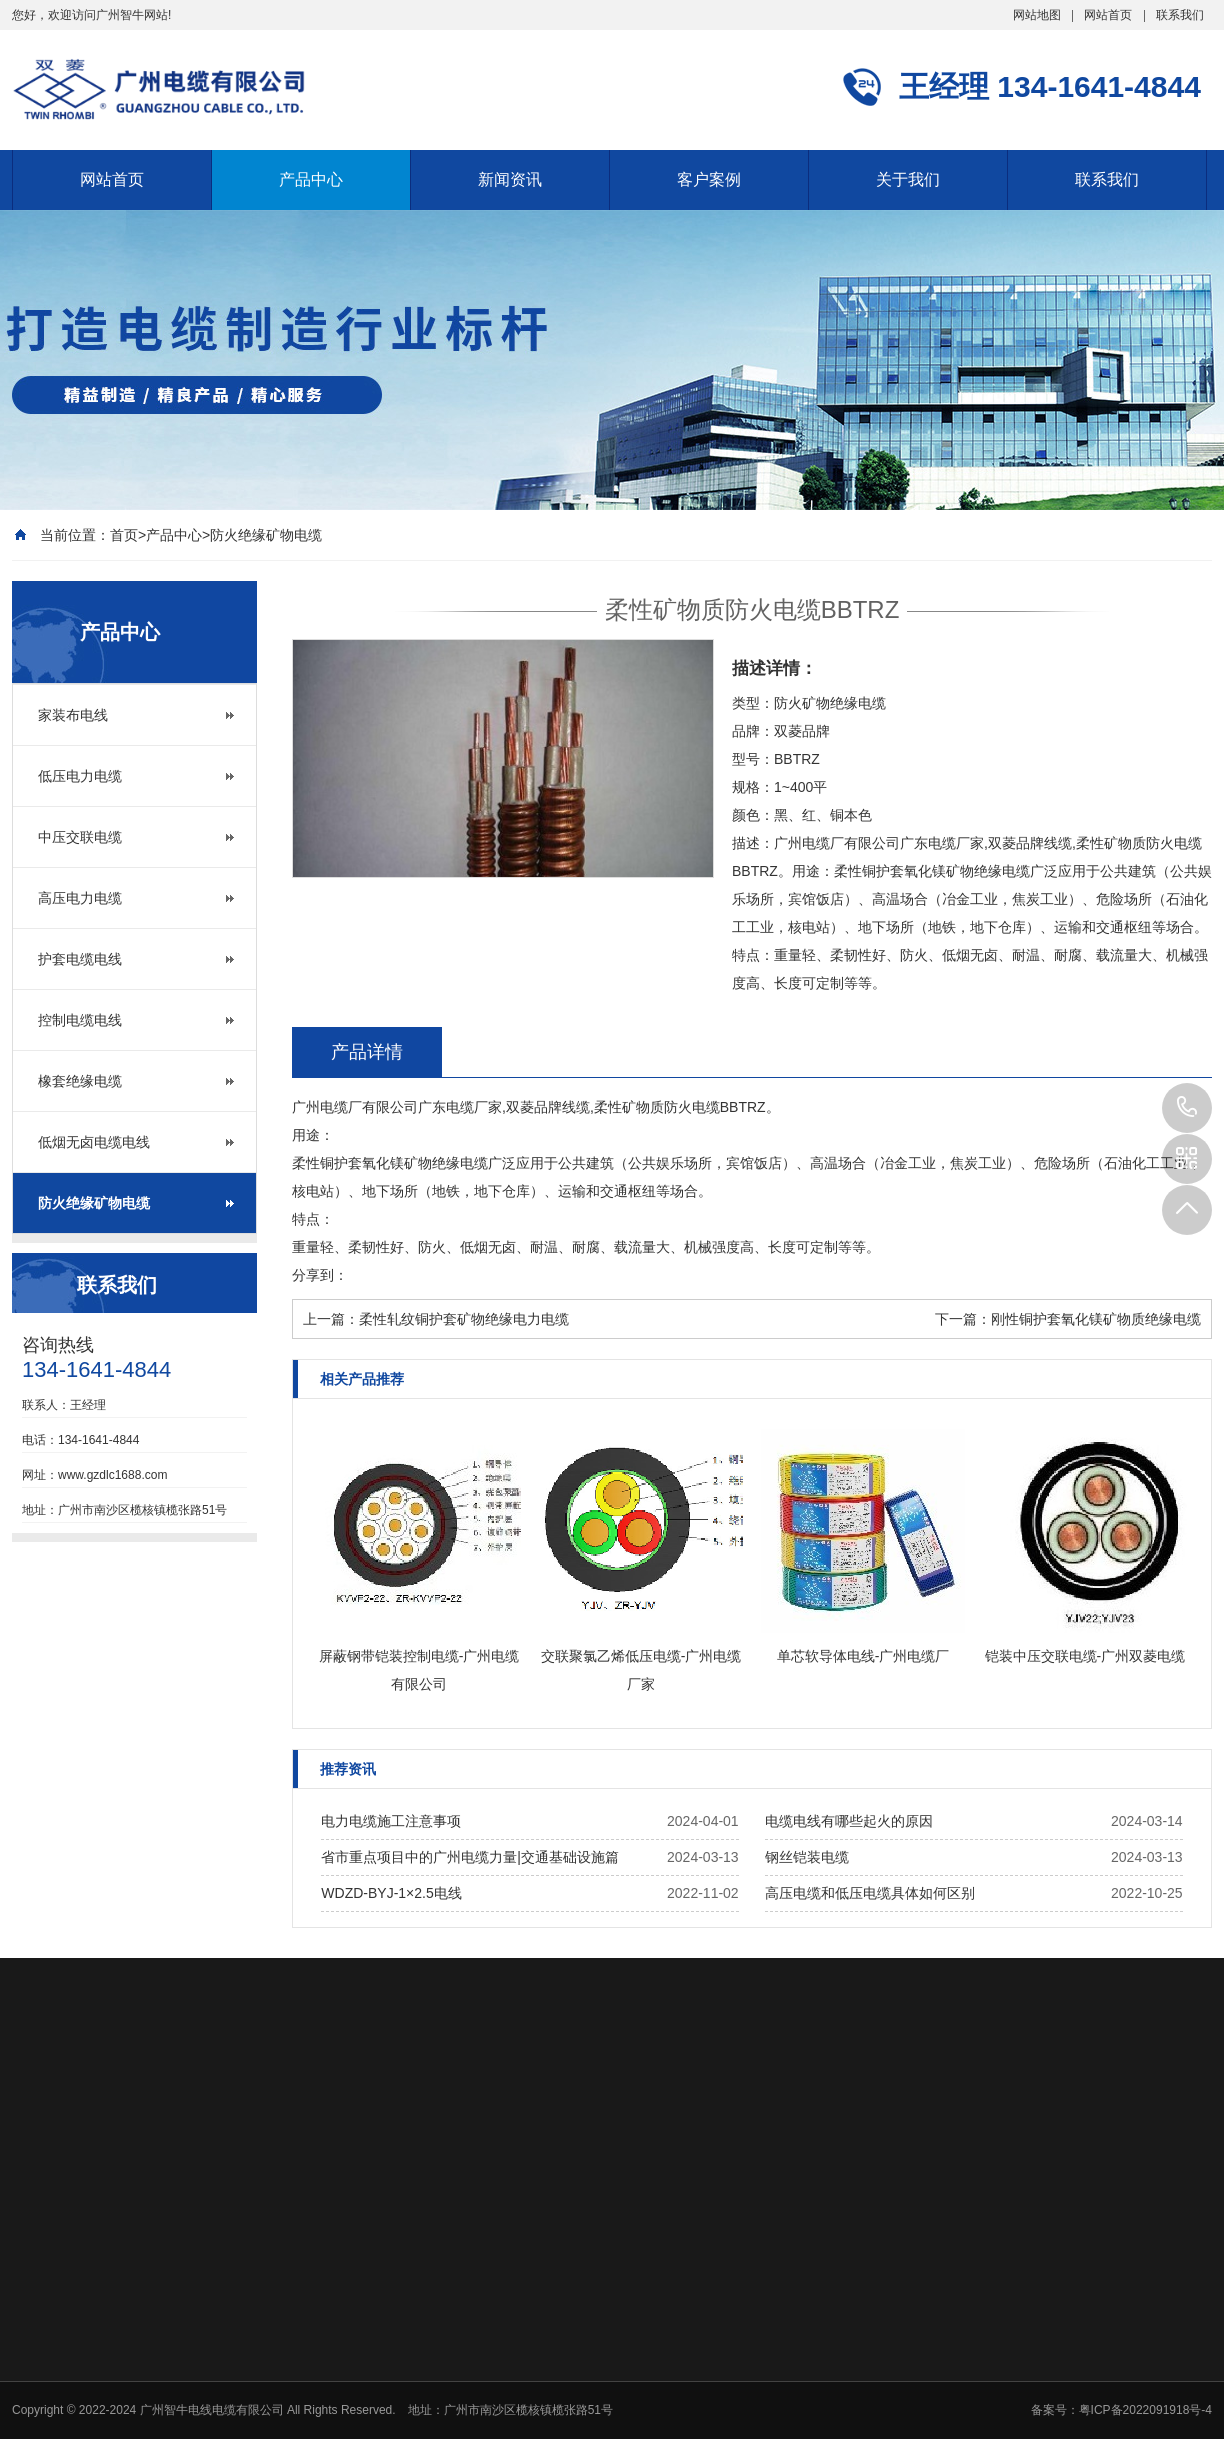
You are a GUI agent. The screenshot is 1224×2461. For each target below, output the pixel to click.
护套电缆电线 (80, 959)
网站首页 (1108, 15)
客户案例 (709, 179)
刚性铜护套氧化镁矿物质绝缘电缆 (1096, 1319)
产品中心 (311, 179)
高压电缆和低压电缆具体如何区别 (870, 1893)
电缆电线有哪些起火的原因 (849, 1821)
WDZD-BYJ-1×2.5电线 (391, 1893)
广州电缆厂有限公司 (355, 1107)
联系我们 (1180, 15)
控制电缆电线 (80, 1020)
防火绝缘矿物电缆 (266, 535)
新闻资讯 (510, 179)
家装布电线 (73, 715)
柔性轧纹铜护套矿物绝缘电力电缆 (464, 1319)
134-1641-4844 (1187, 1108)
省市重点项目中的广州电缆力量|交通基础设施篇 (470, 1857)
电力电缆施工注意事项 (391, 1821)
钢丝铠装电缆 (807, 1857)
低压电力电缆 (80, 776)
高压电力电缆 (80, 898)
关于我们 (908, 179)
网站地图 (1037, 15)
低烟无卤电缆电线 (94, 1142)
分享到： (320, 1275)
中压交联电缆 (80, 837)
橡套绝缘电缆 (80, 1081)
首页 (124, 535)
